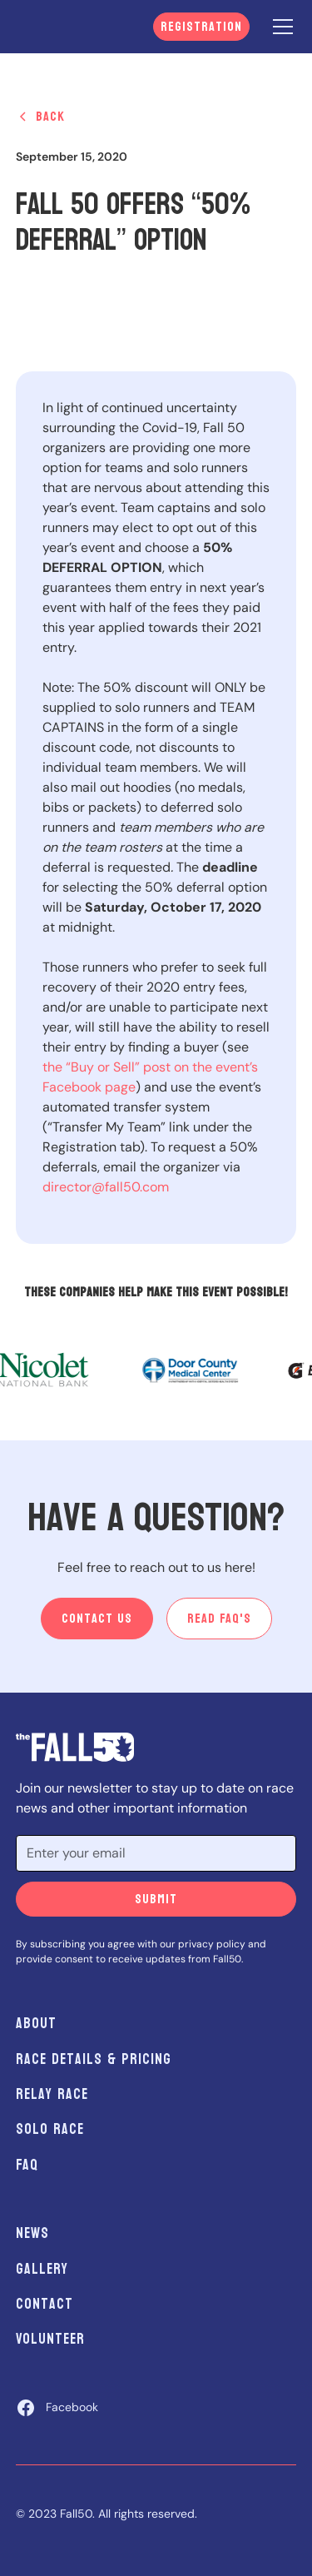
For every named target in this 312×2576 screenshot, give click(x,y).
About (36, 2023)
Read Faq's (219, 1618)
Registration (201, 26)
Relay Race (52, 2094)
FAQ (27, 2165)
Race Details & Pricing (93, 2059)
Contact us (97, 1618)
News (32, 2233)
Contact (44, 2304)
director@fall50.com (105, 1187)
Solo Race (50, 2129)
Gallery (42, 2269)
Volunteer (50, 2339)
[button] (279, 27)
